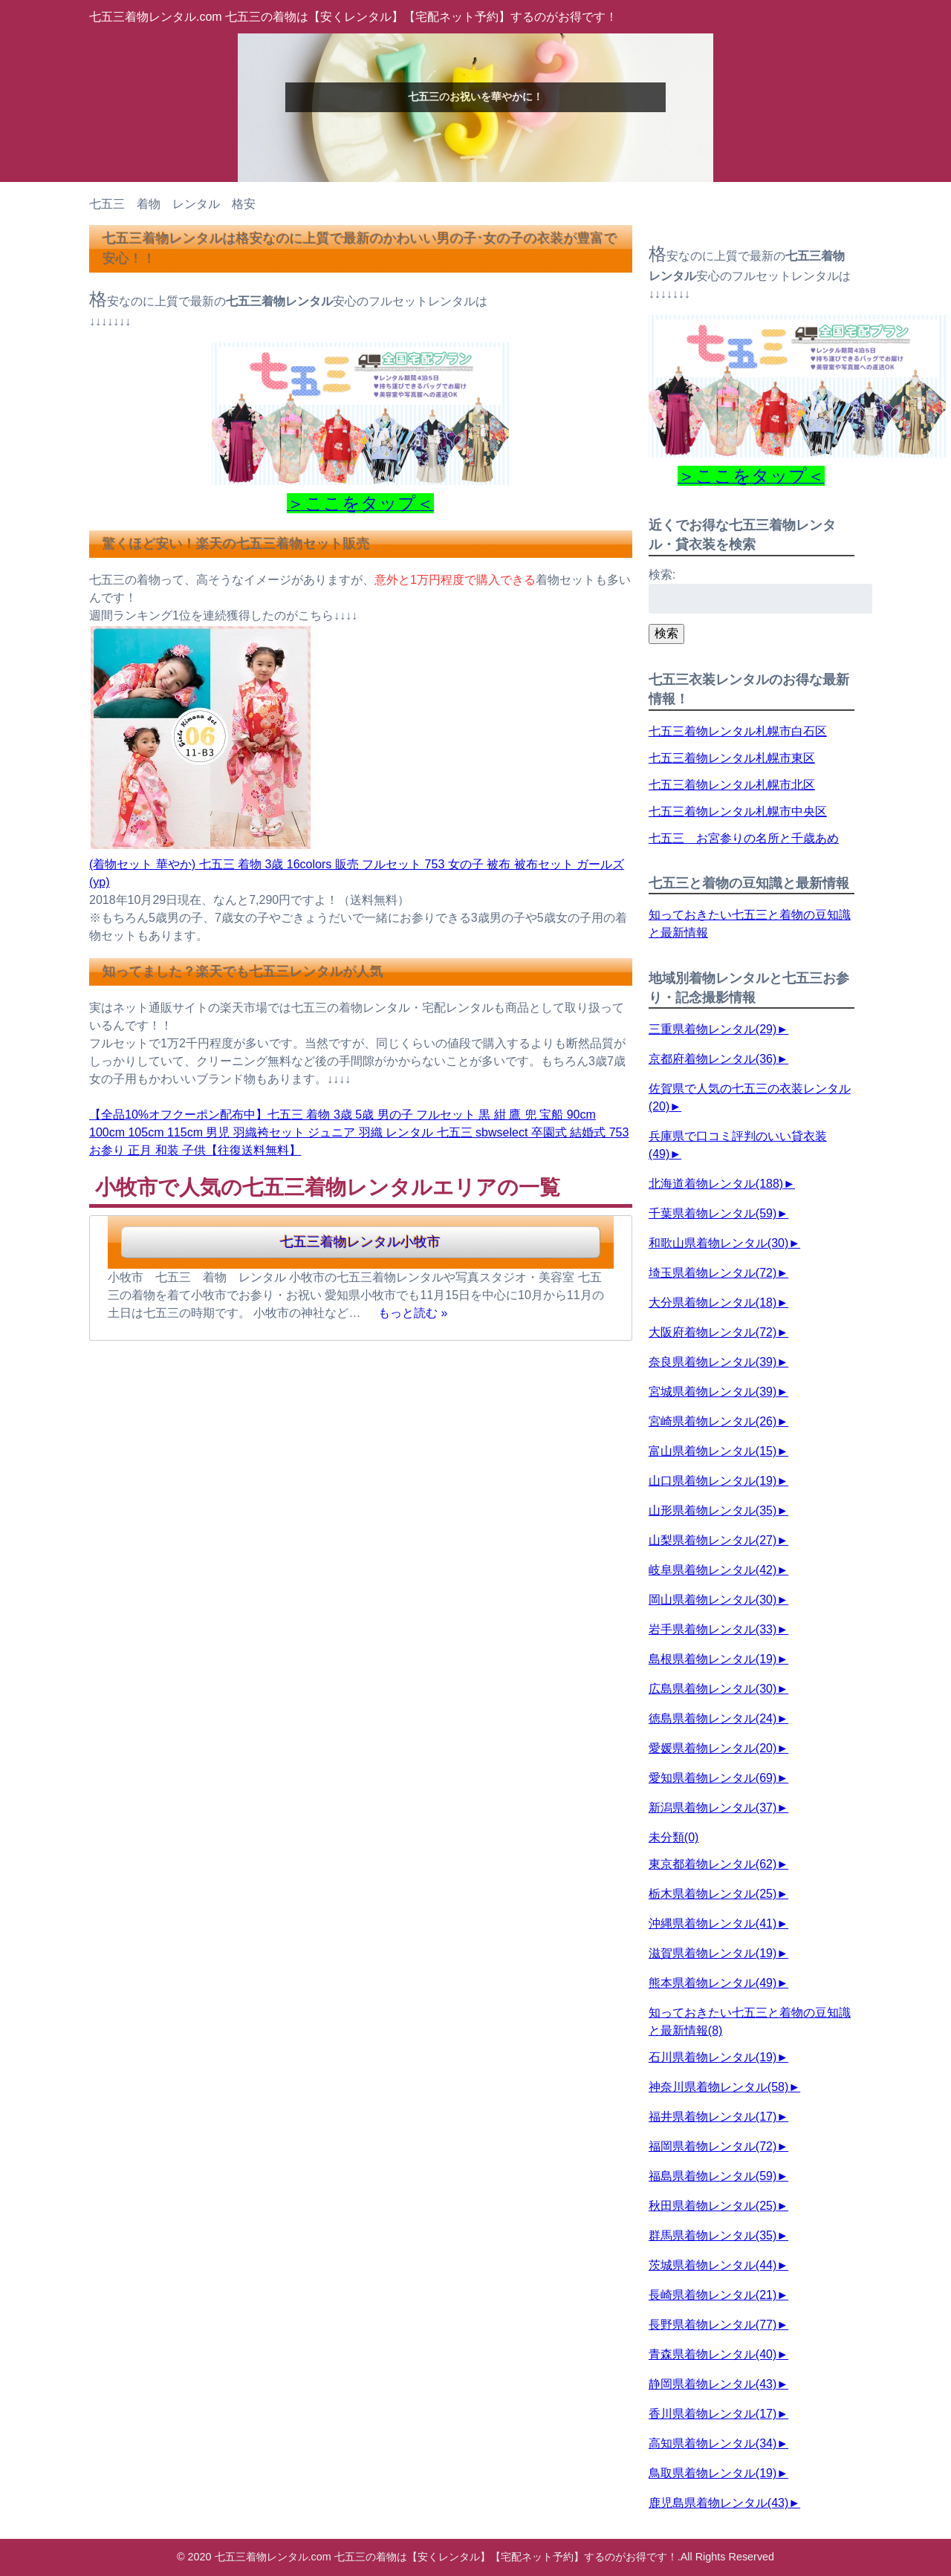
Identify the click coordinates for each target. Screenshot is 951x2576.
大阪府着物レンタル (712, 1332)
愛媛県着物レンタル (712, 1748)
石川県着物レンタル (712, 2057)
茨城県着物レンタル (712, 2265)
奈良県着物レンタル (712, 1362)
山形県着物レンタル (712, 1510)
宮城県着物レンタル (712, 1391)
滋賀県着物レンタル (712, 1953)
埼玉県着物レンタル (712, 1272)
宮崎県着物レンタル (712, 1421)
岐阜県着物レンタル (712, 1570)
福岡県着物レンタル (712, 2146)
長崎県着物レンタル (712, 2295)
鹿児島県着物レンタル (718, 2503)
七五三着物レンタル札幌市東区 (732, 758)
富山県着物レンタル (712, 1451)
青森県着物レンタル (712, 2354)
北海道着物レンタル (716, 1183)
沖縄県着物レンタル (712, 1923)
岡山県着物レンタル (712, 1599)
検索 (666, 633)
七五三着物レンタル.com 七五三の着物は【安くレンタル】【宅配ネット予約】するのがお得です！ (353, 16)
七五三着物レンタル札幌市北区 (732, 784)
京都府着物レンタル (712, 1059)
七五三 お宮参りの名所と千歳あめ (744, 838)
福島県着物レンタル (712, 2176)
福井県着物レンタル (712, 2116)
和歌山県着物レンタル (718, 1243)
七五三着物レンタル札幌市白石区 (738, 731)
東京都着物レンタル (712, 1864)
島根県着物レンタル (712, 1659)
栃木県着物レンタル (712, 1893)
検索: (662, 574)
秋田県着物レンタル (712, 2205)
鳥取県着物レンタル (712, 2473)
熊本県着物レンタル (712, 1983)
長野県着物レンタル (712, 2324)
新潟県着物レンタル (712, 1807)
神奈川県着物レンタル (718, 2087)
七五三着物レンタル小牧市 (360, 1242)
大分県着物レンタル (712, 1302)
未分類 (674, 1837)
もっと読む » (412, 1313)
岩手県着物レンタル (712, 1629)
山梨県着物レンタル (712, 1540)
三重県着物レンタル (712, 1029)
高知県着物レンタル (712, 2443)
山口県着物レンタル (712, 1480)
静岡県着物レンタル (712, 2384)
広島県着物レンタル (712, 1688)
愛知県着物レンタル (712, 1778)
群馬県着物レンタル (712, 2235)
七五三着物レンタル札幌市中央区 (738, 811)
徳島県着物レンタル (712, 1718)
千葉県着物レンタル (712, 1213)
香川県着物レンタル (712, 2413)
